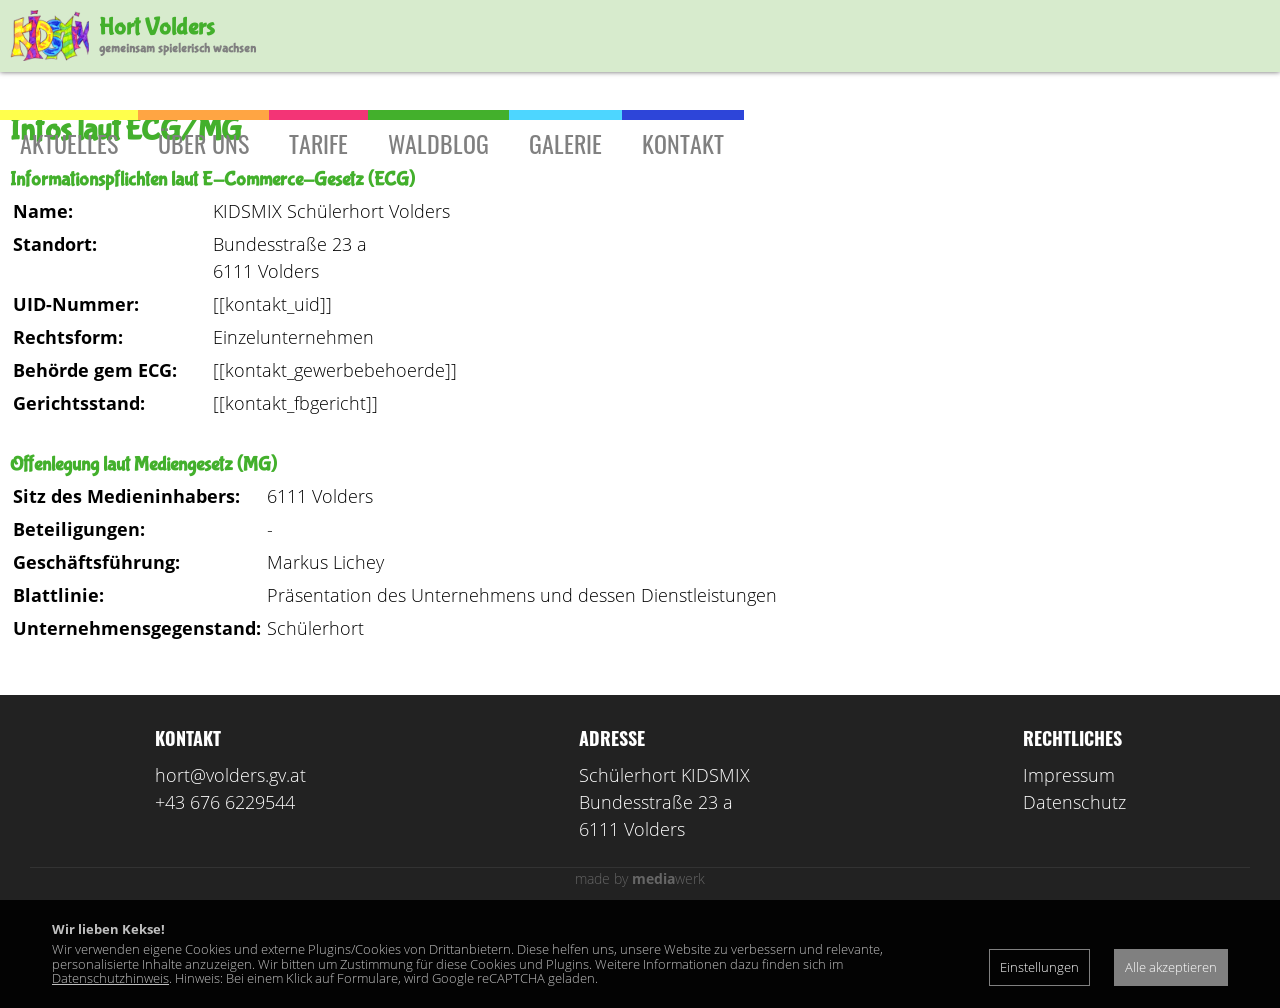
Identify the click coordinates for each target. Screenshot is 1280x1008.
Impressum (1069, 863)
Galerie (565, 143)
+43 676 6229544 (225, 890)
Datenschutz (1074, 890)
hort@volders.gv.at (230, 863)
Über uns (203, 143)
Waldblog (438, 143)
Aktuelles (69, 143)
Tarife (318, 143)
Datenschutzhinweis (110, 978)
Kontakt (683, 143)
